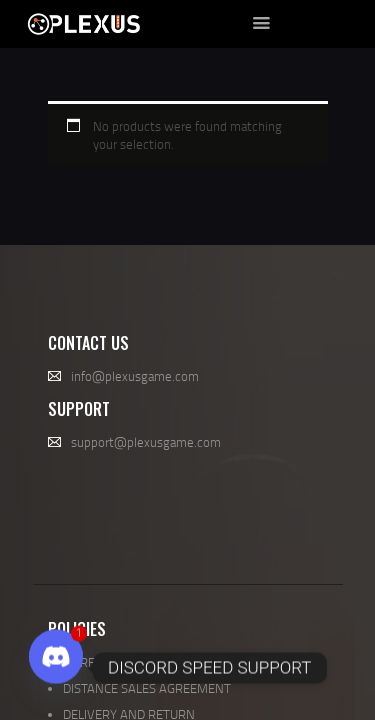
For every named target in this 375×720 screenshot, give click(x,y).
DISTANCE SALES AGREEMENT (147, 688)
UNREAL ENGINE (109, 662)
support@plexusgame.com (146, 442)
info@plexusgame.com (135, 376)
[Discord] (56, 668)
